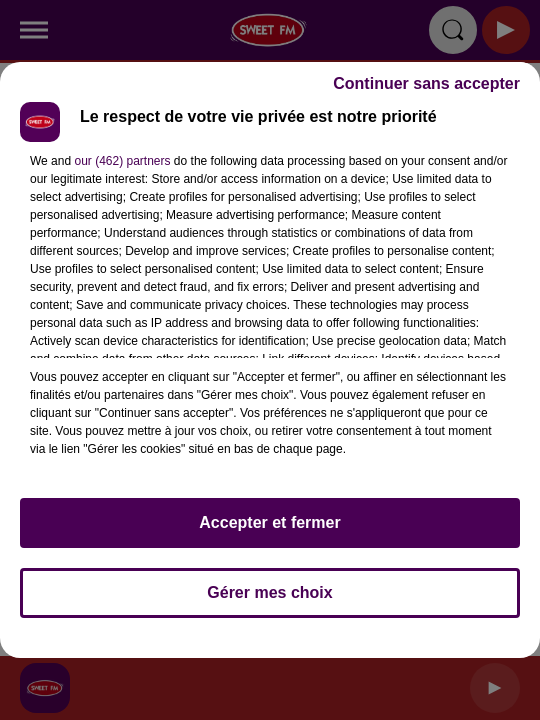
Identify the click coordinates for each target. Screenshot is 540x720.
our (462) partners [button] (122, 161)
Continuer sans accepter (426, 83)
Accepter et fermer (269, 522)
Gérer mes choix (269, 592)
